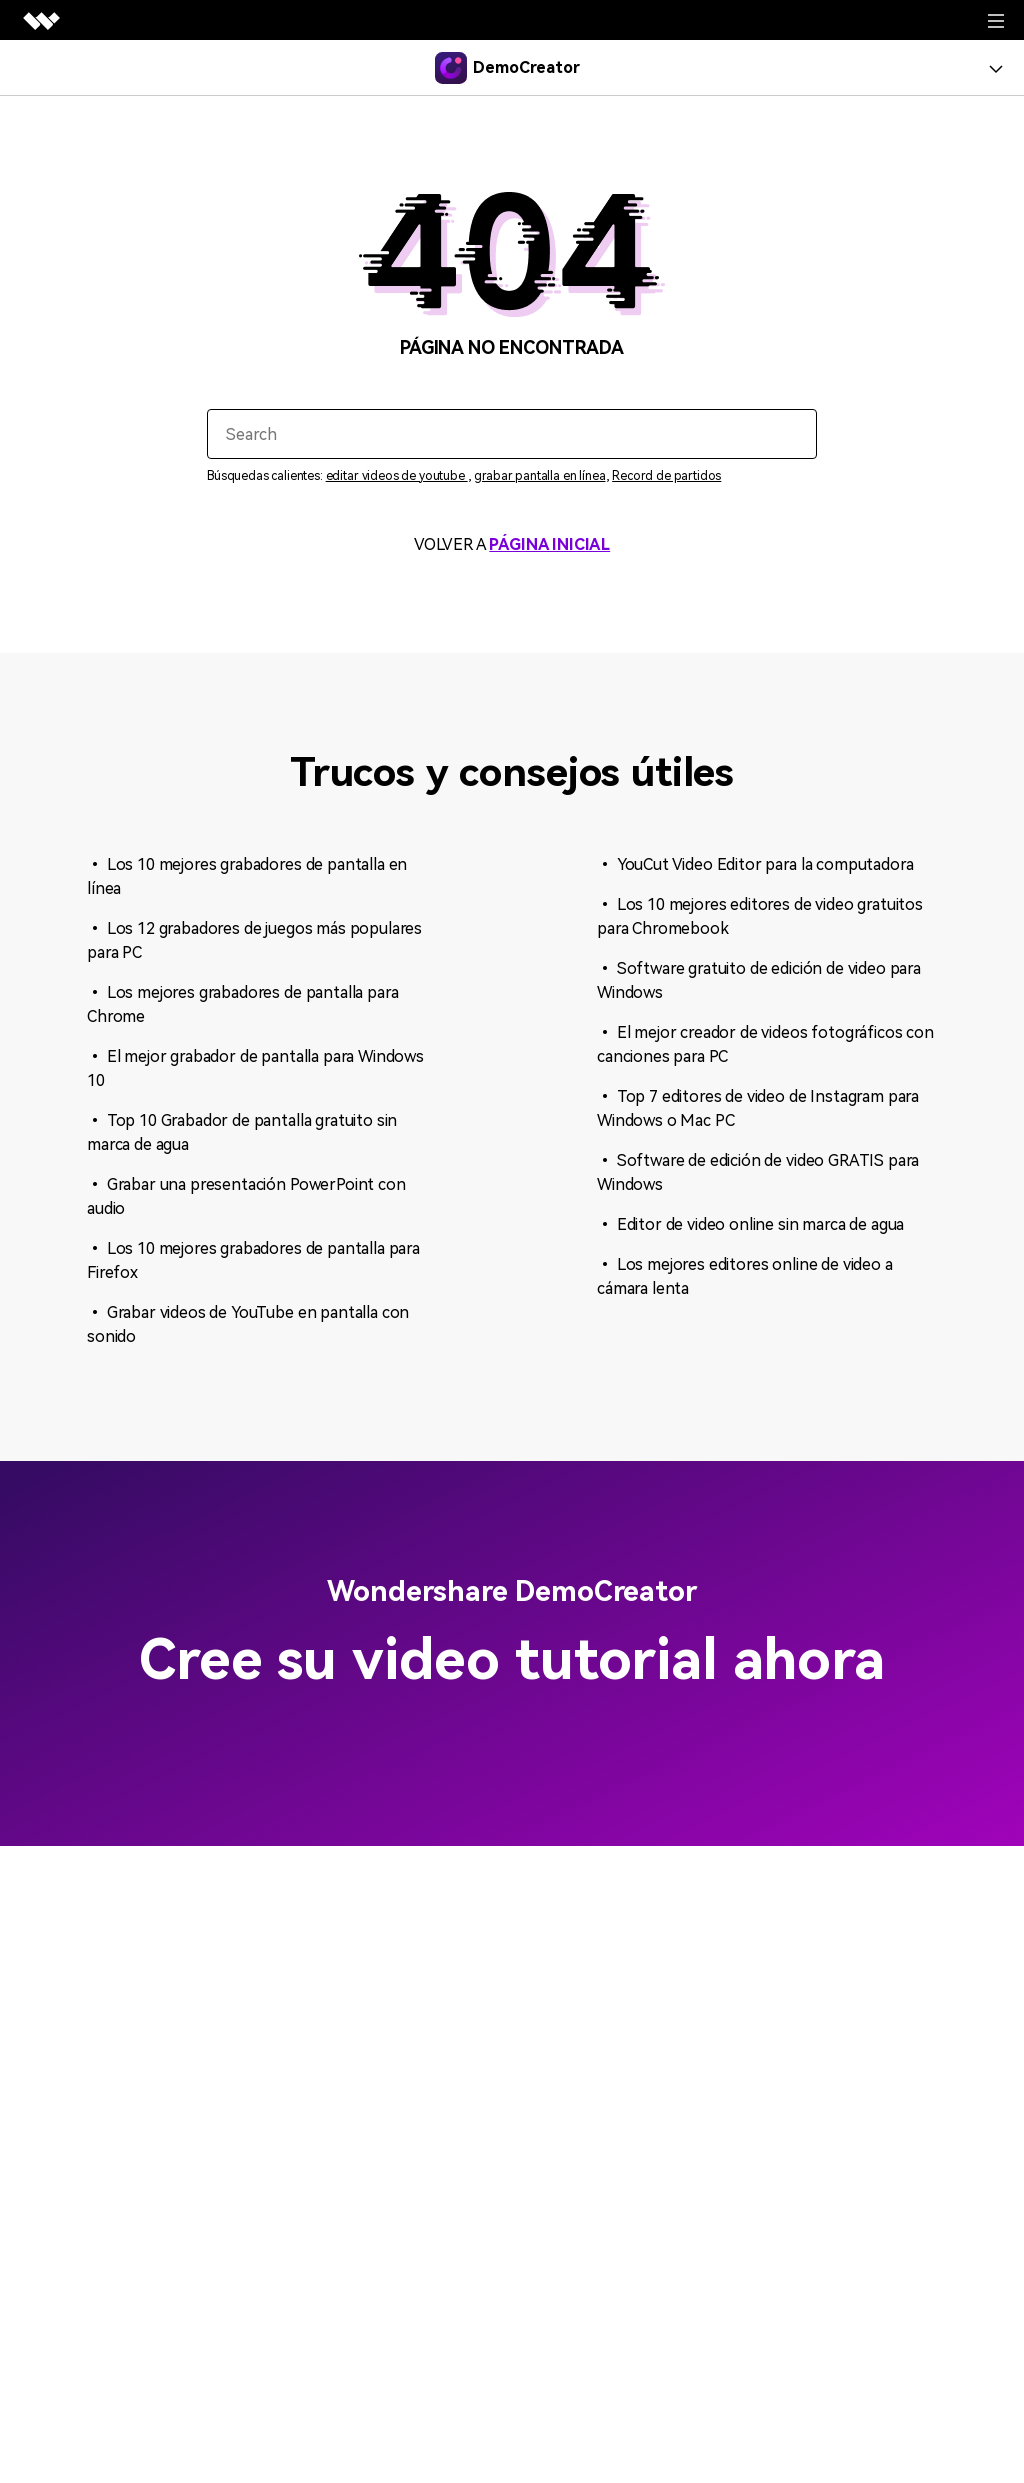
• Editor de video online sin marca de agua (750, 1224)
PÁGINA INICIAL (549, 544)
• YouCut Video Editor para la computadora (755, 864)
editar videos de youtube (397, 476)
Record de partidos (666, 476)
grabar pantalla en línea (539, 476)
